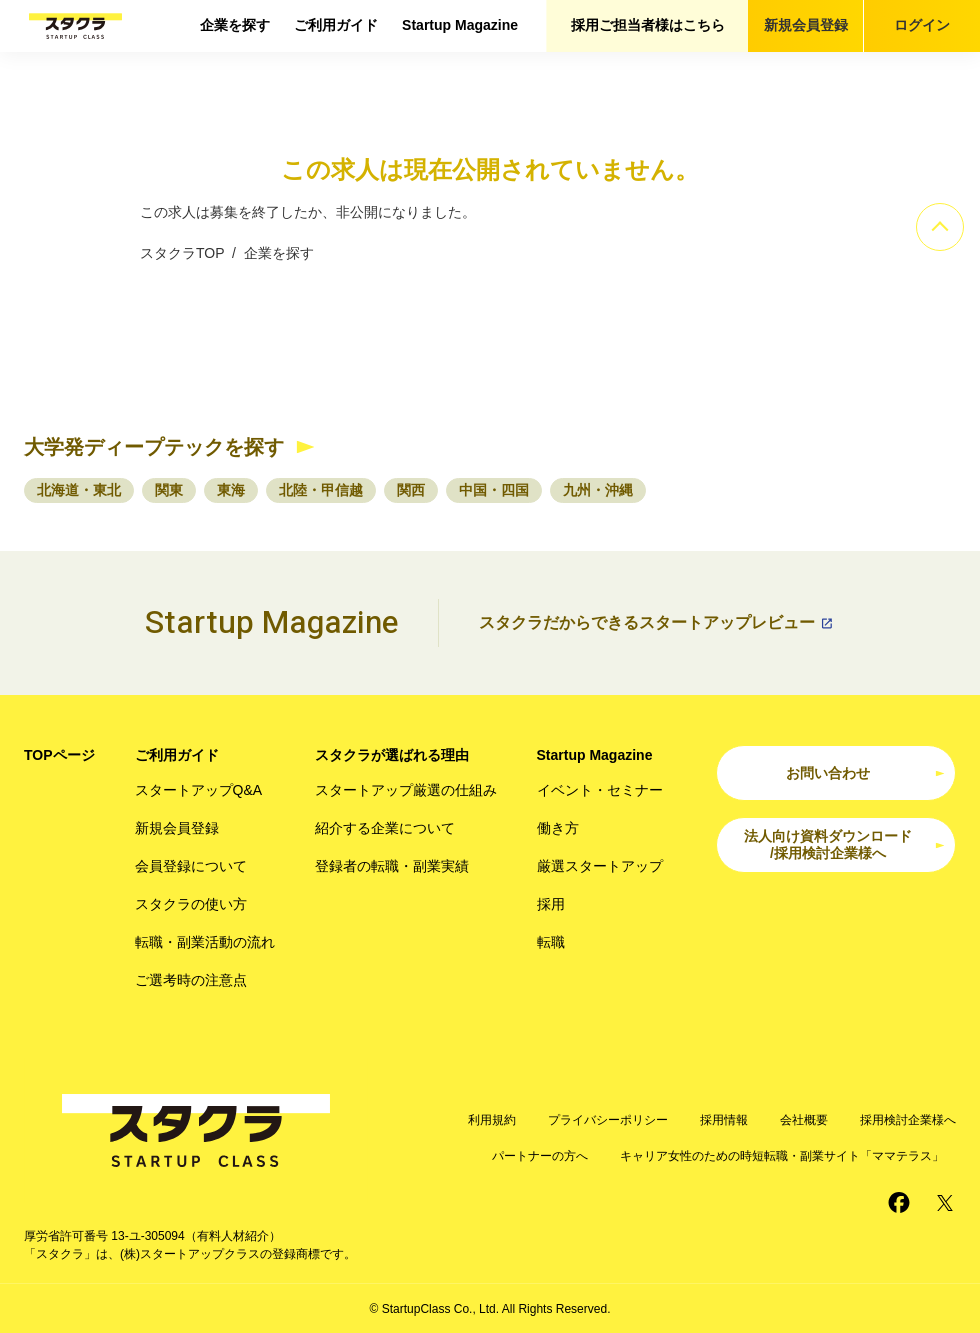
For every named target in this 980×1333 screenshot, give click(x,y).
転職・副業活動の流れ (205, 942)
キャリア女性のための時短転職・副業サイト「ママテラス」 (782, 1156)
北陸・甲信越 (321, 490)
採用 (551, 904)
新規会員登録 (806, 25)
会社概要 (804, 1120)
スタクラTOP (182, 253)
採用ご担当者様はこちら (648, 25)
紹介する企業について (385, 828)
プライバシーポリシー (608, 1120)
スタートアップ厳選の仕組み (406, 790)
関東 (169, 490)
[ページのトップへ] (940, 227)
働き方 (558, 828)
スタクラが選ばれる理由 (392, 755)
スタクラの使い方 (191, 904)
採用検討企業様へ (908, 1120)
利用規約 (492, 1120)
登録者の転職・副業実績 (392, 866)
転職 (551, 942)
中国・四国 (494, 490)
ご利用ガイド (336, 25)
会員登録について (191, 866)
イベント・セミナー (600, 790)
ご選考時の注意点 (191, 980)
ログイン (922, 25)
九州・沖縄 (598, 490)
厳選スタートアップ (600, 866)
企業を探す (235, 25)
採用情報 (724, 1120)
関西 (411, 490)
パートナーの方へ (540, 1156)
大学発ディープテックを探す (154, 447)
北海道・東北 (79, 490)
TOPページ (59, 755)
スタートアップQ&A (199, 790)
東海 (231, 490)
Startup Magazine (460, 25)
